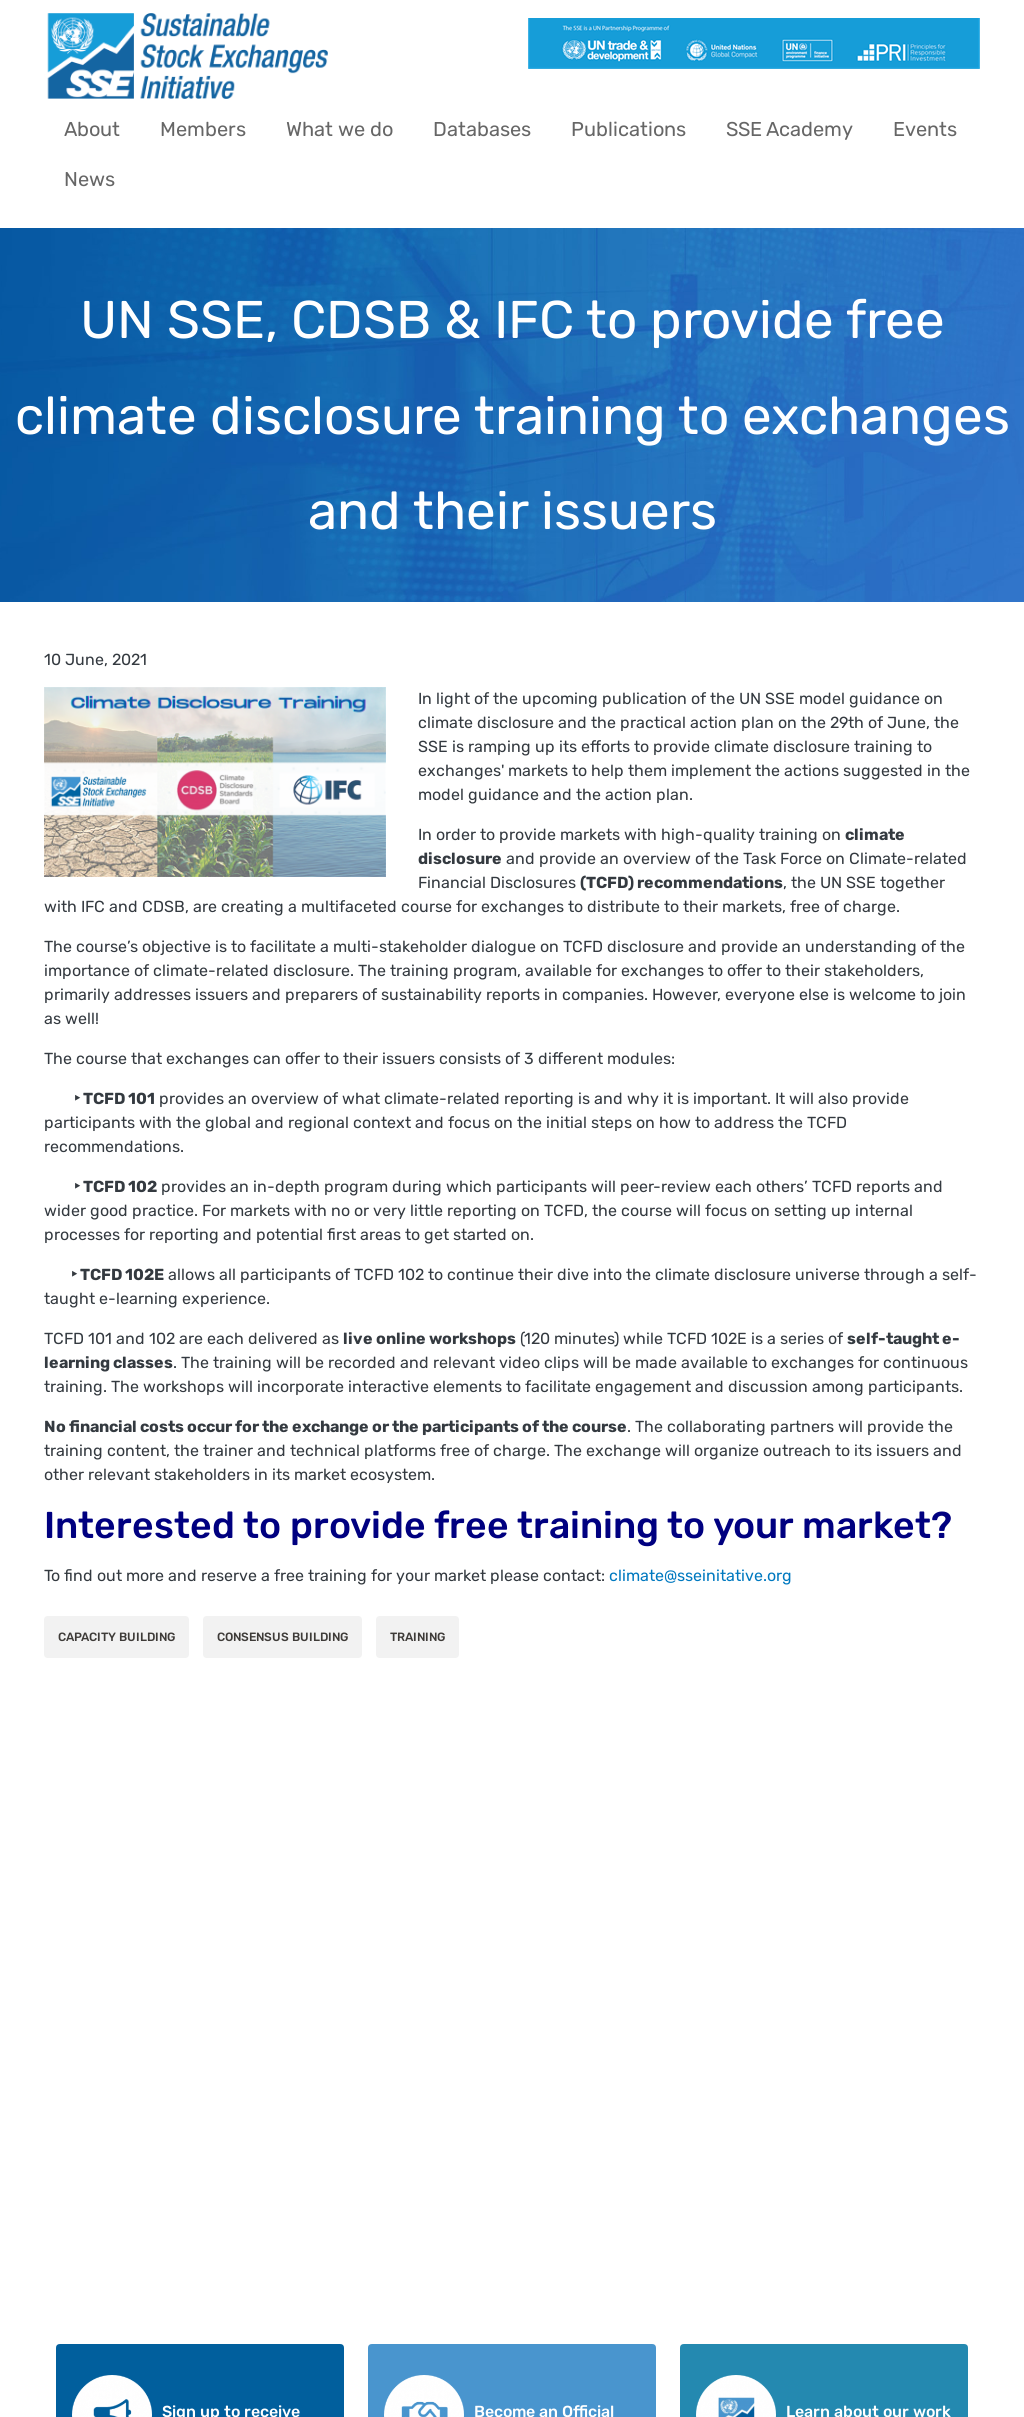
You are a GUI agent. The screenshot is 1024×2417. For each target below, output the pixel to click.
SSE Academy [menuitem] (789, 129)
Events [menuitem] (925, 129)
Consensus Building (282, 1637)
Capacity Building (116, 1637)
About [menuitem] (92, 129)
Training (417, 1637)
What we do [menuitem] (339, 129)
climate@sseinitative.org (700, 1575)
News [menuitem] (89, 179)
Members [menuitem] (203, 129)
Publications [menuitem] (628, 129)
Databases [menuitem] (482, 129)
